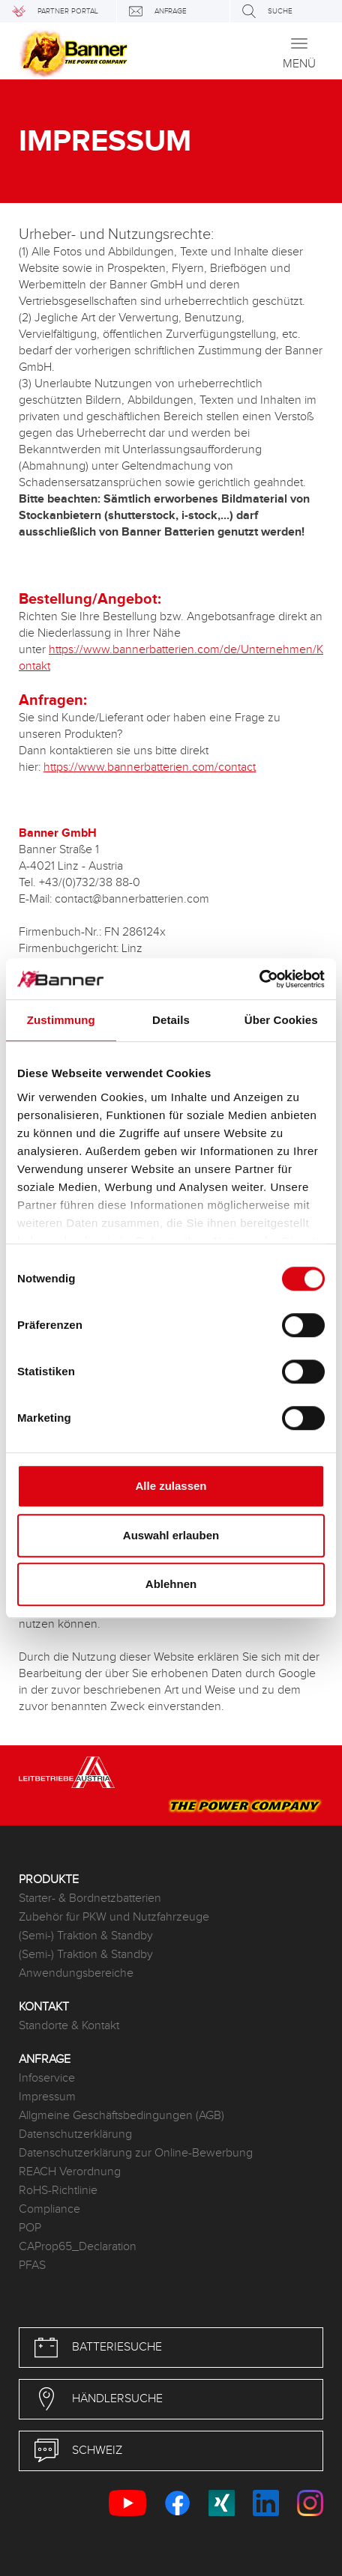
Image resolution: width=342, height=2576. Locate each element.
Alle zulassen (170, 1485)
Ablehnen (171, 1584)
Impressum (47, 2097)
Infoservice (47, 2078)
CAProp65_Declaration (77, 2247)
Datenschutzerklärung (75, 2134)
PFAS (32, 2265)
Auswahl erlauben (171, 1535)
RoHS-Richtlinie (58, 2190)
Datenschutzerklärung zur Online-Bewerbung (136, 2153)
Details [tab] (171, 1019)
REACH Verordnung (70, 2172)
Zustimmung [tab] (61, 1019)
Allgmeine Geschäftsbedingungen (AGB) (121, 2116)
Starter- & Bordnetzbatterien (90, 1898)
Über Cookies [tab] (281, 1019)
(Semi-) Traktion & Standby (86, 1936)
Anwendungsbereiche (76, 1973)
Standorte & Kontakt (69, 2026)
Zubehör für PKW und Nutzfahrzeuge (114, 1917)
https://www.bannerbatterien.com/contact (150, 767)
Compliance (49, 2209)
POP (30, 2228)
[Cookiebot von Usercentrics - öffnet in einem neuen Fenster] (259, 979)
